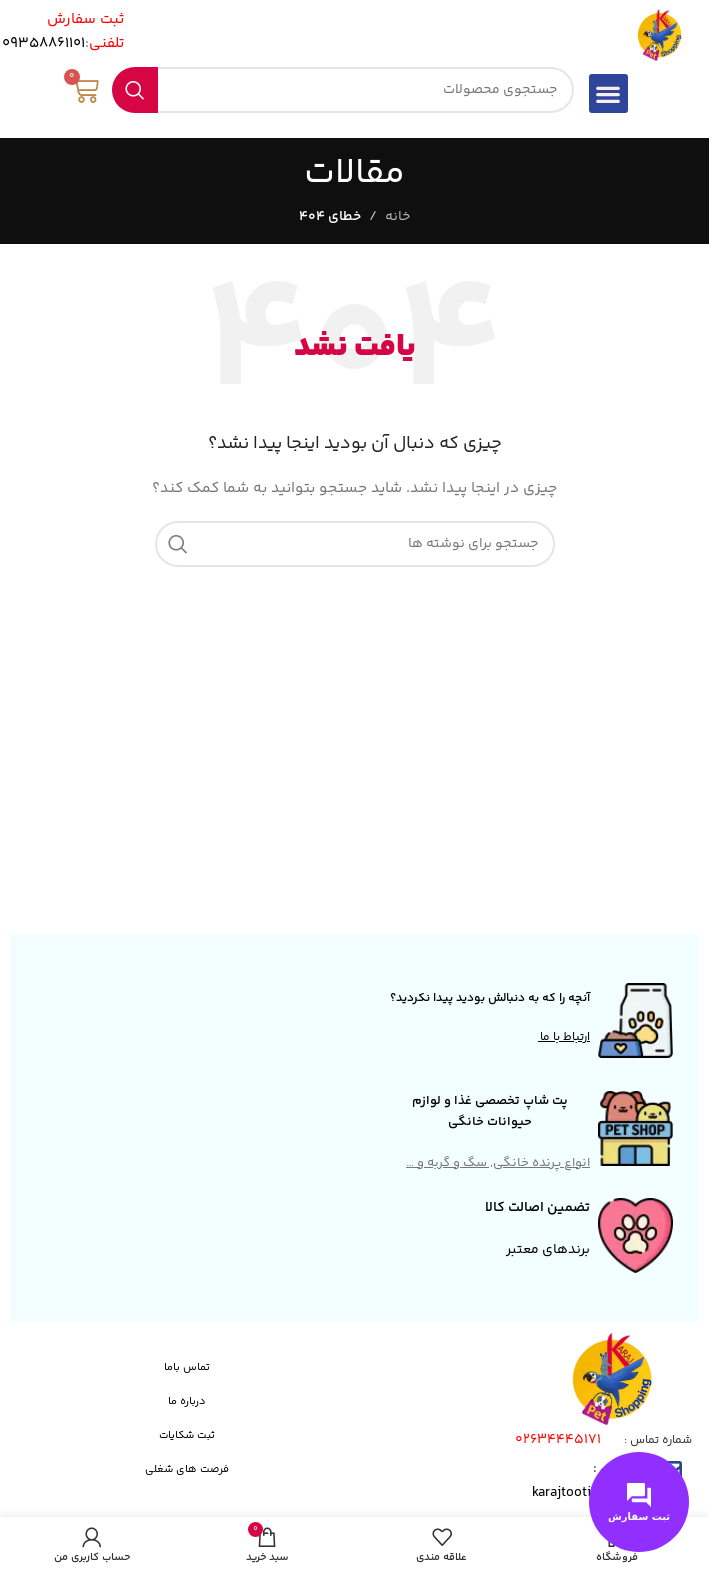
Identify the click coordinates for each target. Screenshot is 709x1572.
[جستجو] (343, 90)
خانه (397, 217)
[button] (608, 93)
